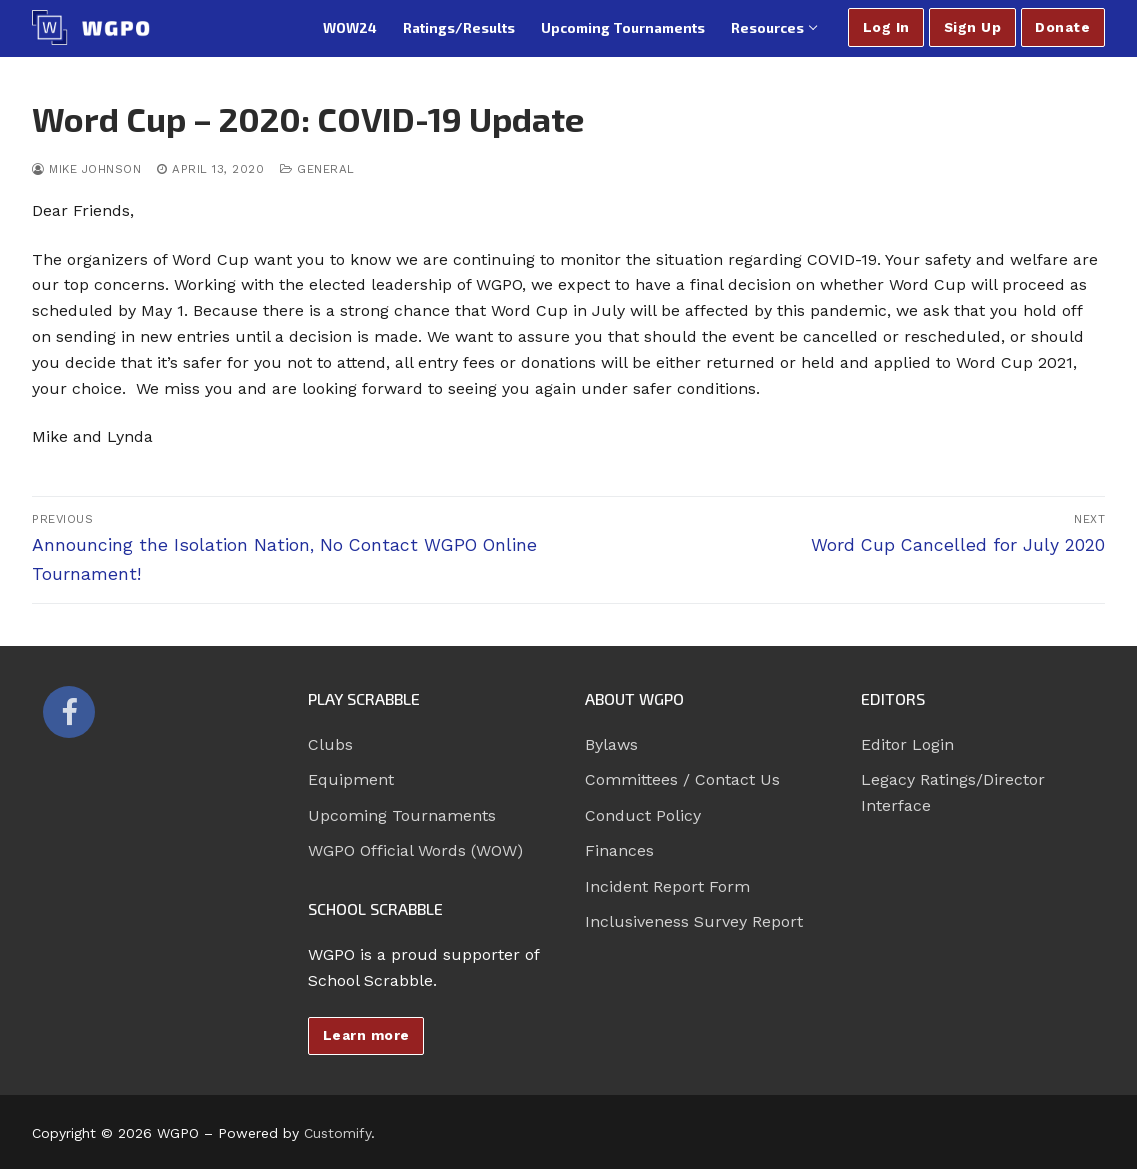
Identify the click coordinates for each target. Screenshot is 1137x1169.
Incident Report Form (667, 886)
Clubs (330, 744)
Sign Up (973, 27)
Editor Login (907, 744)
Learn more (366, 1035)
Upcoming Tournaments (402, 815)
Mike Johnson (86, 169)
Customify (337, 1133)
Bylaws (611, 744)
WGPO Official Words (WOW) (415, 850)
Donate (1062, 27)
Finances (619, 850)
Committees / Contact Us (682, 779)
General (317, 169)
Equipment (351, 779)
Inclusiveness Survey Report (694, 921)
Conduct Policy (643, 815)
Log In (886, 27)
